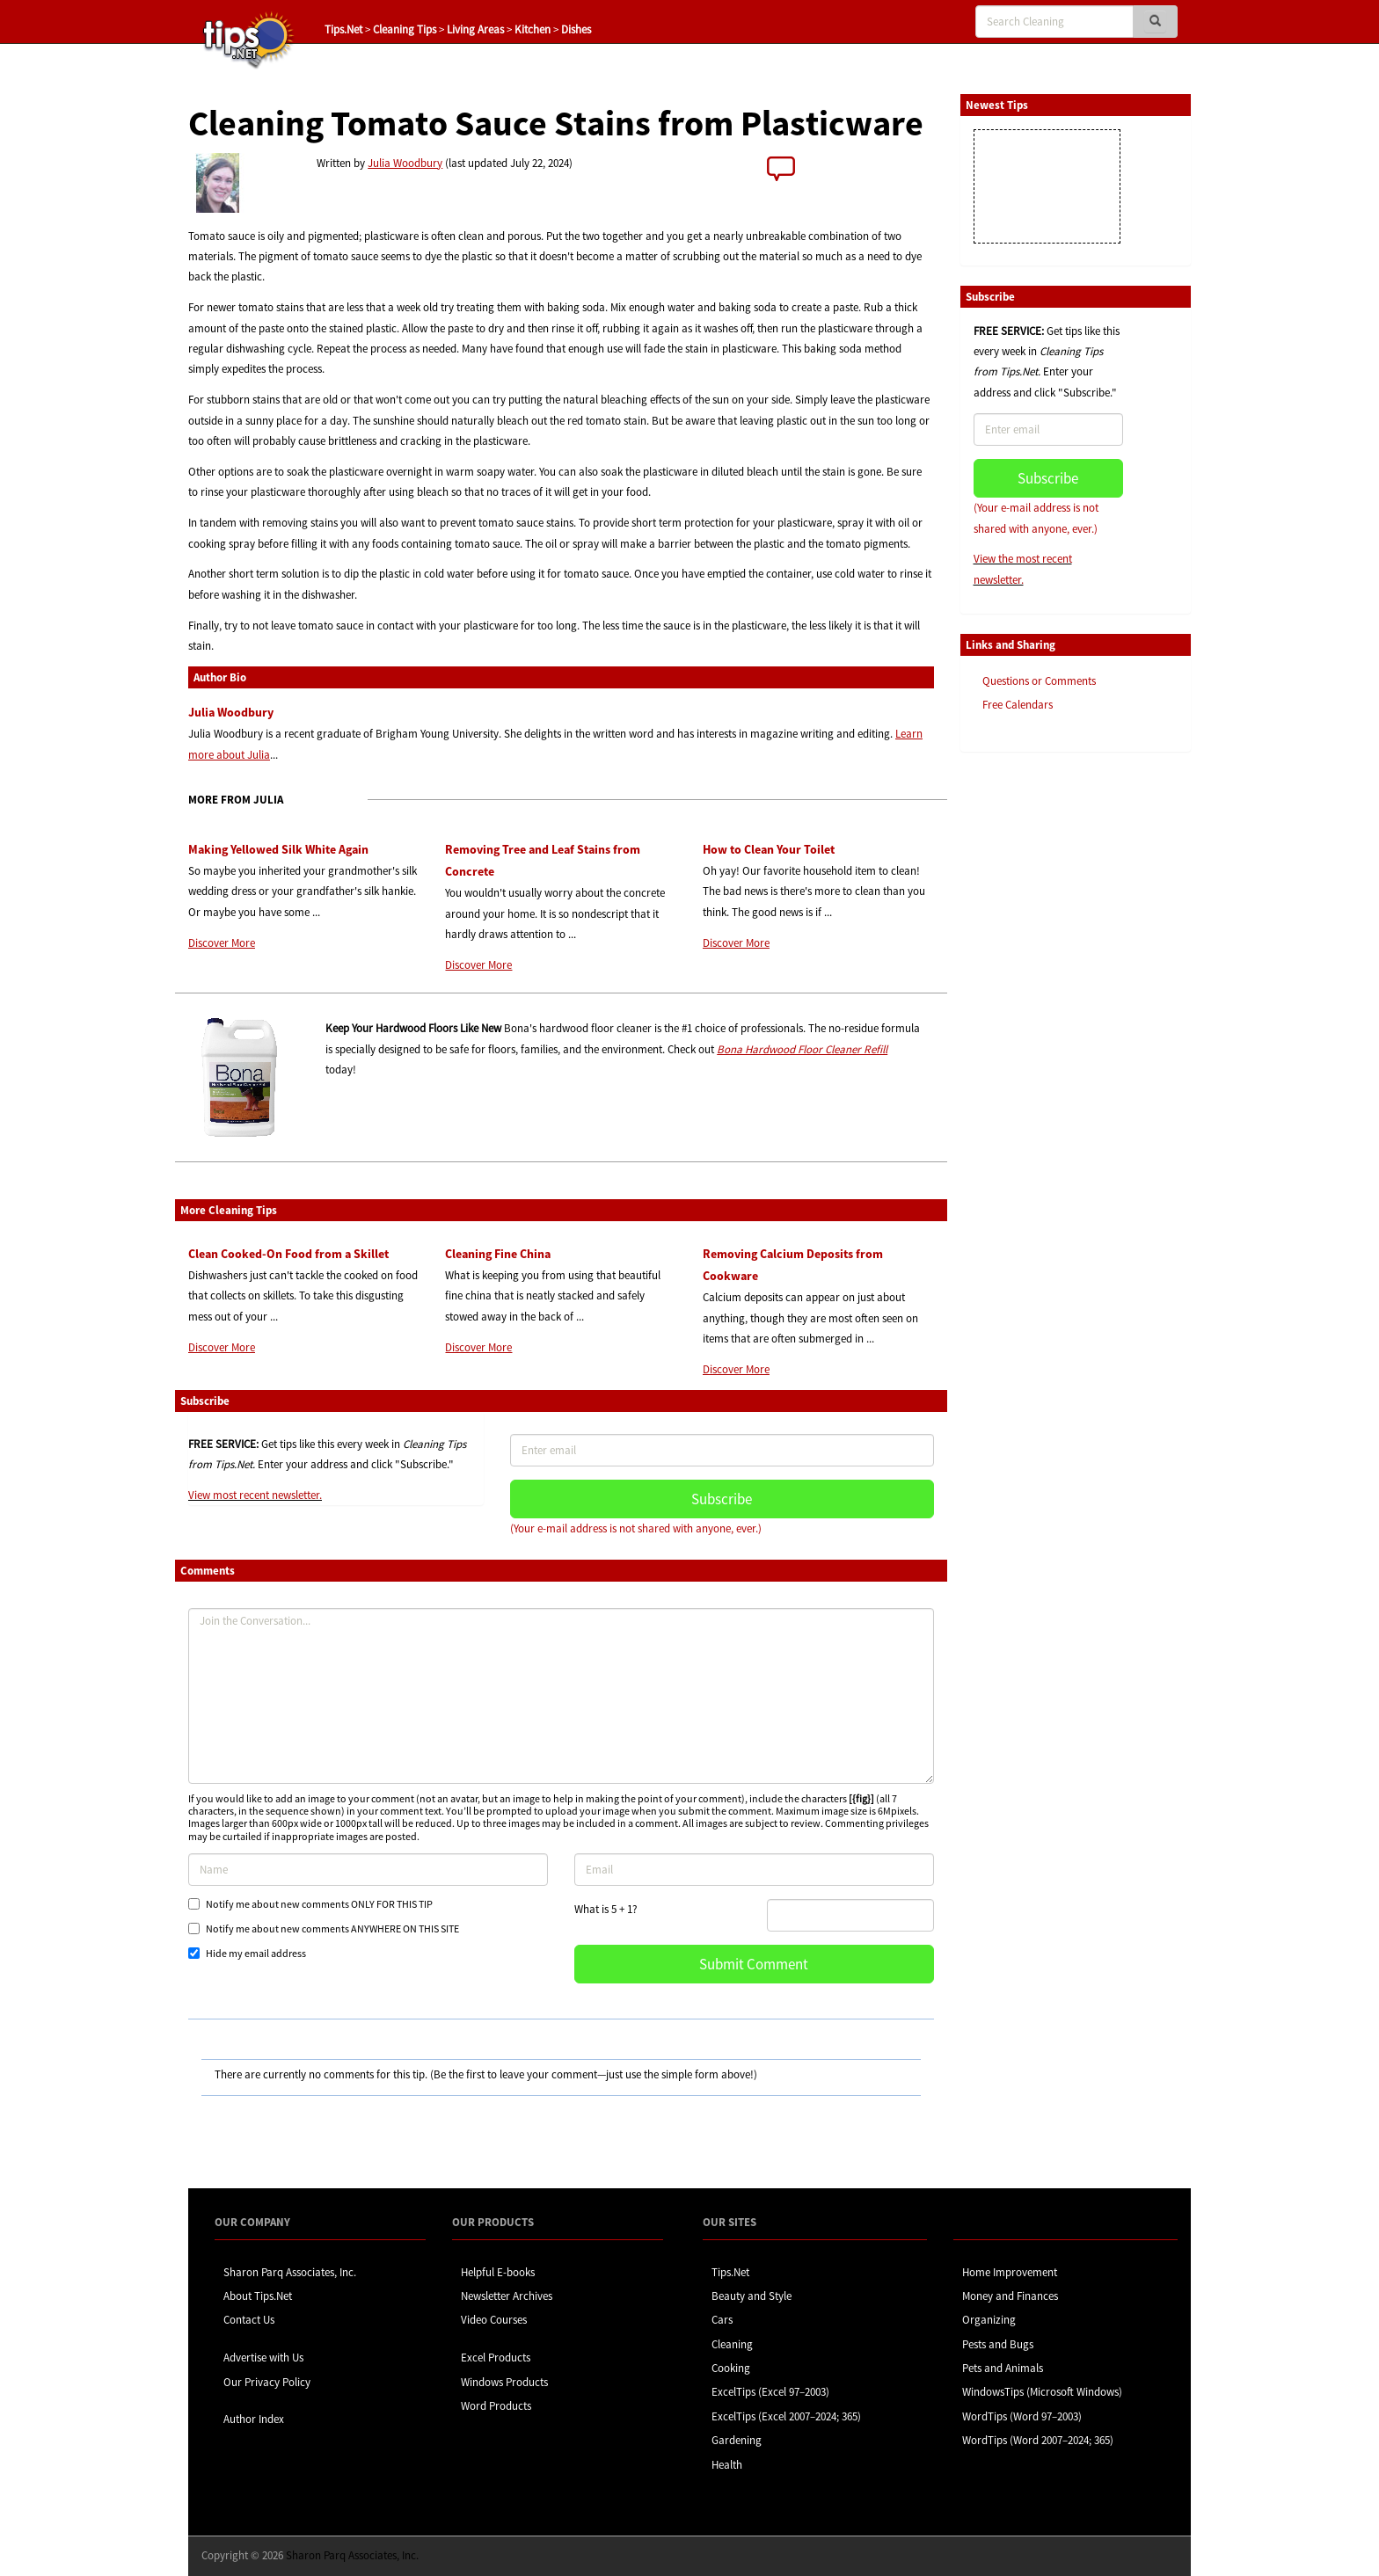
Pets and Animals (1002, 2368)
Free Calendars (1017, 704)
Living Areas (475, 29)
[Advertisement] (1048, 1035)
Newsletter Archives (506, 2296)
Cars (722, 2319)
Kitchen (532, 29)
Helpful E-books (498, 2272)
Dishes (576, 29)
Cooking (730, 2368)
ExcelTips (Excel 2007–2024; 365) (786, 2416)
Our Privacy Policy (266, 2382)
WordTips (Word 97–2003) (1022, 2416)
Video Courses (494, 2319)
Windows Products (504, 2382)
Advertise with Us (263, 2357)
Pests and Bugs (997, 2344)
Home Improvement (1009, 2272)
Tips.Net (343, 29)
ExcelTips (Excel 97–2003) (770, 2391)
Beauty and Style (751, 2296)
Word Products (496, 2405)
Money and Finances (1010, 2296)
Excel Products (495, 2357)
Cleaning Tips (404, 29)
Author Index (253, 2419)
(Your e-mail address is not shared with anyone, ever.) (636, 1528)
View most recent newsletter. (255, 1495)
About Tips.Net (257, 2296)
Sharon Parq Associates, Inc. (289, 2272)
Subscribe (721, 1499)
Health (726, 2464)
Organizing (989, 2319)
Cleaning (732, 2344)
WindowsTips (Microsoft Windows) (1042, 2391)
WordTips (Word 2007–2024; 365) (1037, 2440)
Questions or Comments (1039, 680)
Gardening (736, 2440)
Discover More (221, 942)
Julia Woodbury (405, 163)
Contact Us (248, 2319)
